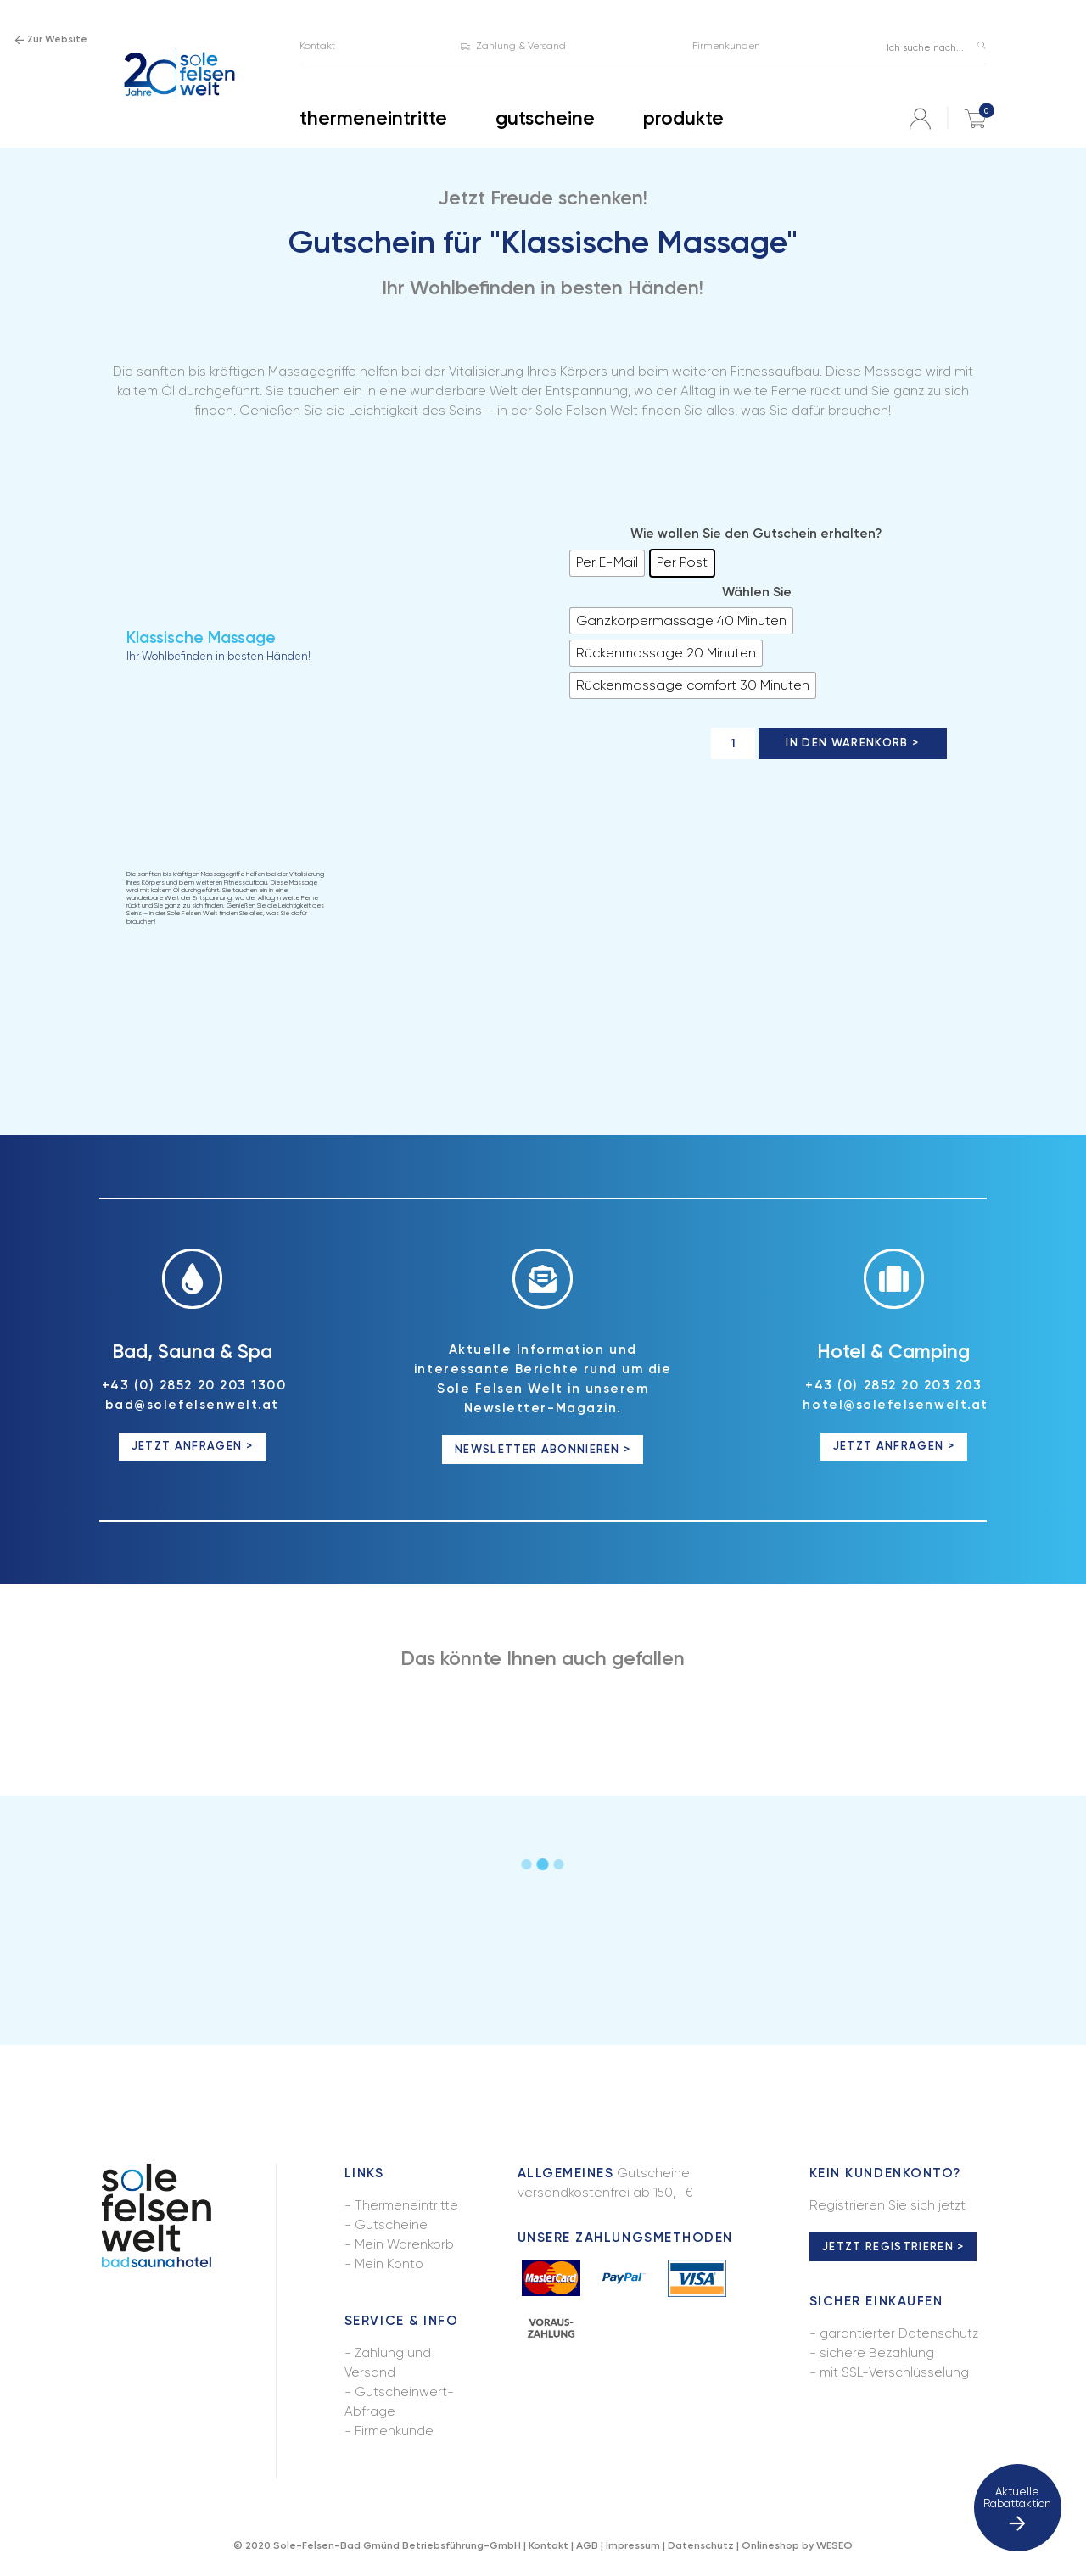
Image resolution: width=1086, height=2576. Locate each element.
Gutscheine (391, 2224)
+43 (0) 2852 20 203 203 (893, 1385)
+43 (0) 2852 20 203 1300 (194, 1385)
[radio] (607, 563)
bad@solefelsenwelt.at (192, 1404)
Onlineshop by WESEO (797, 2545)
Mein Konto (389, 2263)
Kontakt (548, 2545)
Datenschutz (701, 2545)
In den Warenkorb (847, 742)
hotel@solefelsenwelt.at (895, 1404)
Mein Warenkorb (404, 2244)
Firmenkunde (394, 2431)
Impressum (633, 2545)
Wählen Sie (757, 592)
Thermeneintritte (406, 2205)
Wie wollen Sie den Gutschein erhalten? (756, 533)
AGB (587, 2545)
